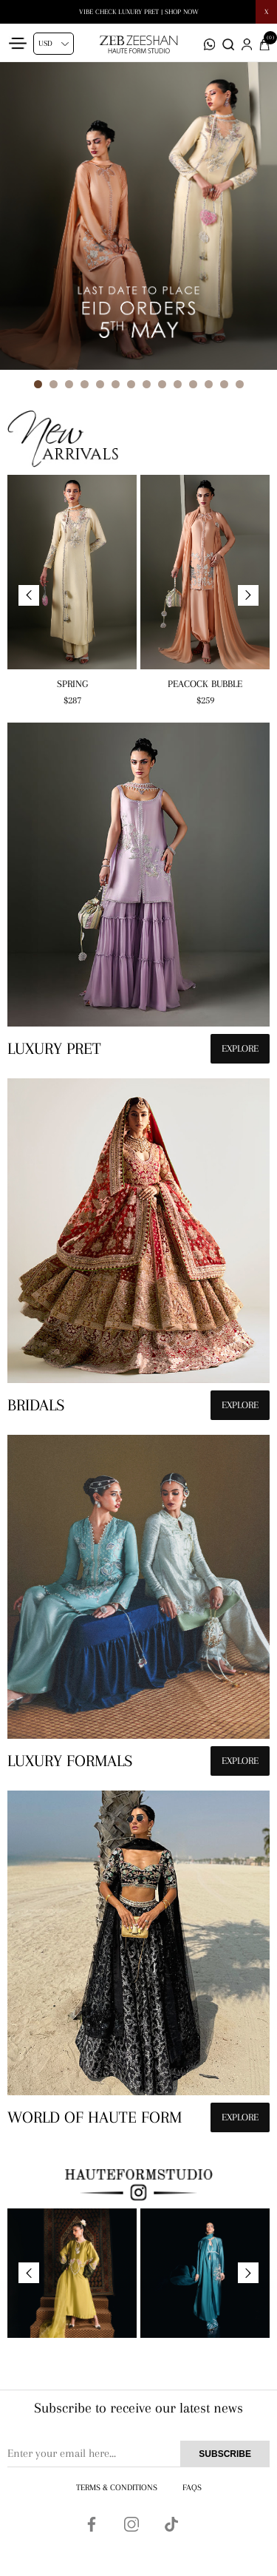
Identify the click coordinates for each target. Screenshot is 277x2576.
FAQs (192, 2487)
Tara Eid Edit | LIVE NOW (139, 11)
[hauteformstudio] (138, 897)
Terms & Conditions (116, 2487)
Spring (72, 683)
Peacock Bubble (205, 683)
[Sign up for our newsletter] (138, 2454)
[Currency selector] (53, 44)
